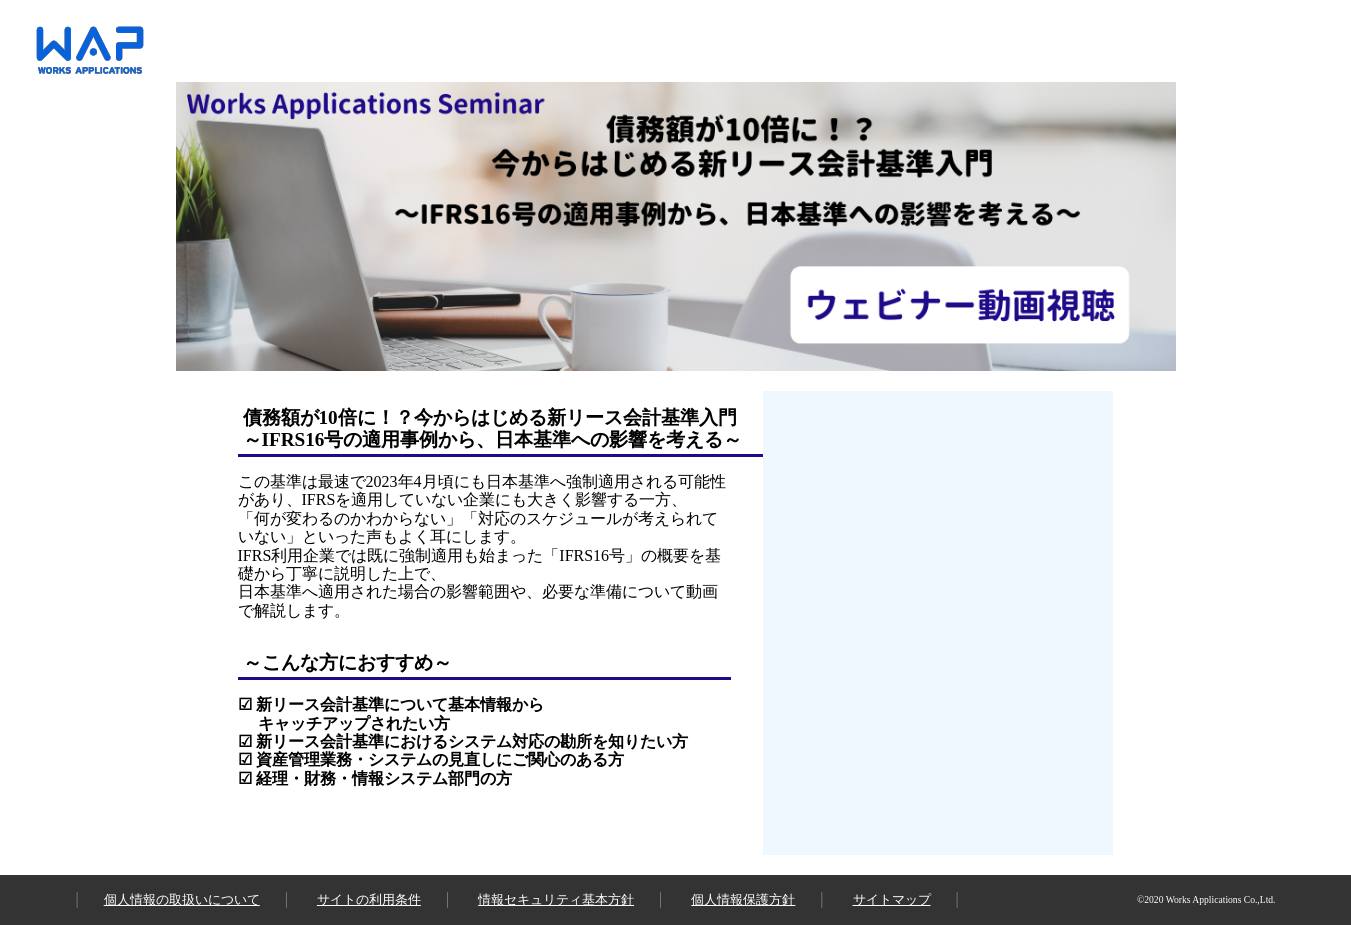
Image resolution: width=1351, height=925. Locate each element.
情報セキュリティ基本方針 (556, 899)
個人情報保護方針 (743, 899)
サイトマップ (892, 899)
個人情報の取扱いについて (182, 899)
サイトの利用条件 (369, 899)
